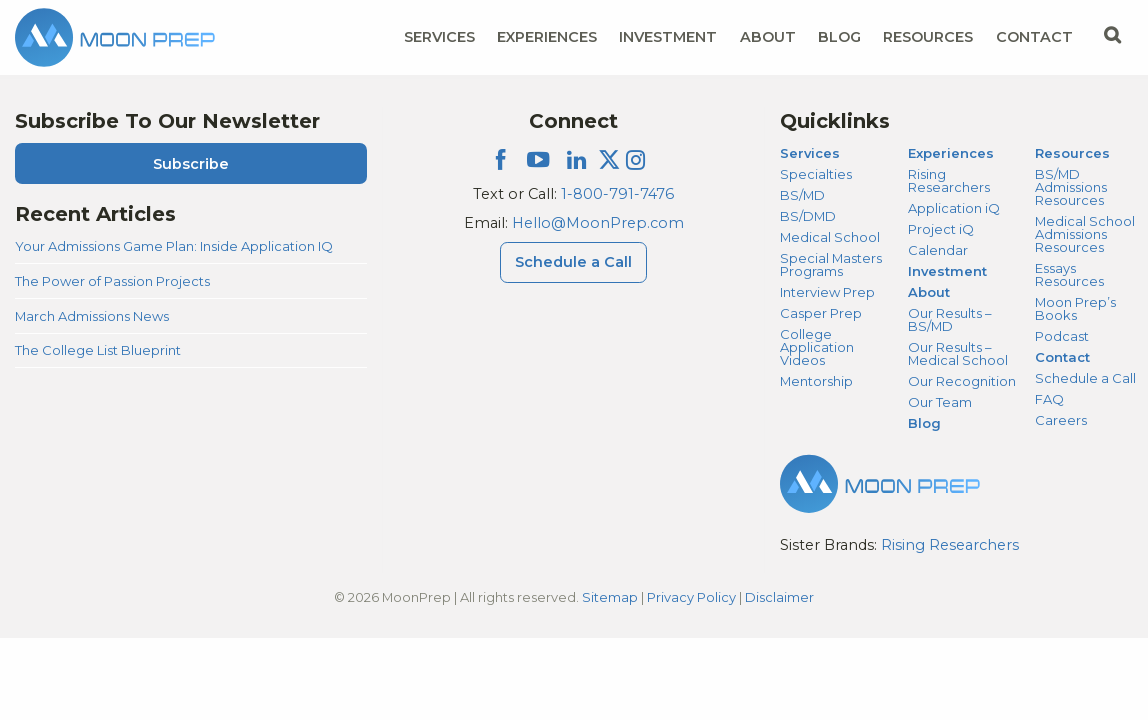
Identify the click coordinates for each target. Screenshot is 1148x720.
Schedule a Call (1085, 378)
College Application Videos (817, 347)
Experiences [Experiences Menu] (547, 37)
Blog (839, 37)
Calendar (938, 250)
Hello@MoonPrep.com (598, 223)
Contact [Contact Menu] (1034, 37)
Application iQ (954, 208)
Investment (668, 37)
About (929, 292)
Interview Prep (827, 292)
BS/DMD (808, 216)
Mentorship (816, 381)
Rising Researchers (949, 180)
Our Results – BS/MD (949, 319)
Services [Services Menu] (439, 37)
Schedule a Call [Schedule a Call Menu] (573, 262)
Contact (1062, 357)
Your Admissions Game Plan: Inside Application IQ (174, 246)
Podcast (1062, 336)
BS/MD (802, 195)
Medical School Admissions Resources (1085, 234)
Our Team (940, 402)
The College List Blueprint (98, 350)
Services (810, 153)
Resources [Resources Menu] (928, 37)
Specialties (816, 174)
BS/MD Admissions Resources (1071, 187)
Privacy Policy (691, 597)
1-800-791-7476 (617, 194)
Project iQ (941, 229)
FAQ (1049, 399)
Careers (1061, 420)
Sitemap (610, 597)
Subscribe (191, 164)
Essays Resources (1069, 274)
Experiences (951, 153)
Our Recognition (962, 381)
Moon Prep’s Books (1075, 308)
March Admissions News (92, 316)
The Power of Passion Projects (112, 281)
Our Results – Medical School (958, 353)
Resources (1072, 153)
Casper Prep (821, 313)
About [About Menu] (768, 37)
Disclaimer (779, 597)
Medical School (830, 237)
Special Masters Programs (831, 264)
